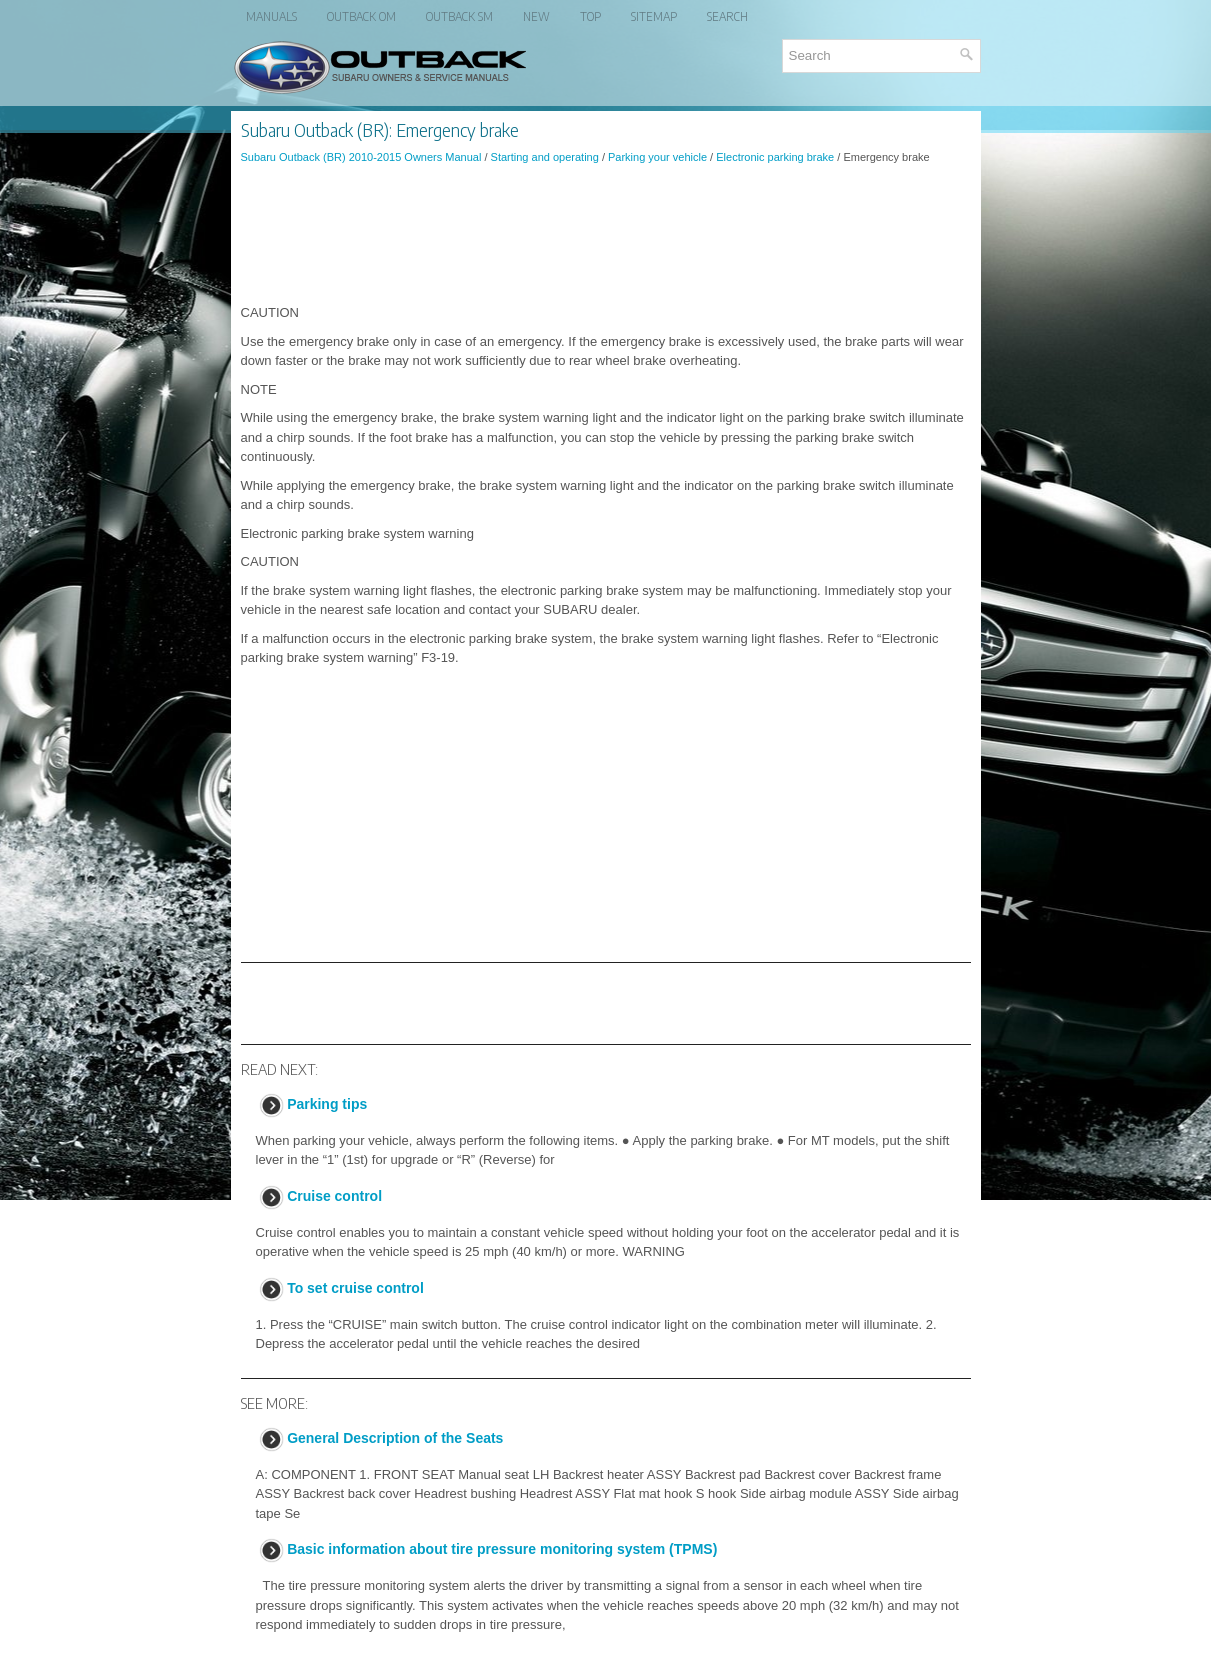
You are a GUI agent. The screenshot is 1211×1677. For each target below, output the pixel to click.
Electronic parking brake (775, 157)
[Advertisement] (606, 234)
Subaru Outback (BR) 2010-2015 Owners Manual (361, 157)
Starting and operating (545, 157)
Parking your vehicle (657, 157)
